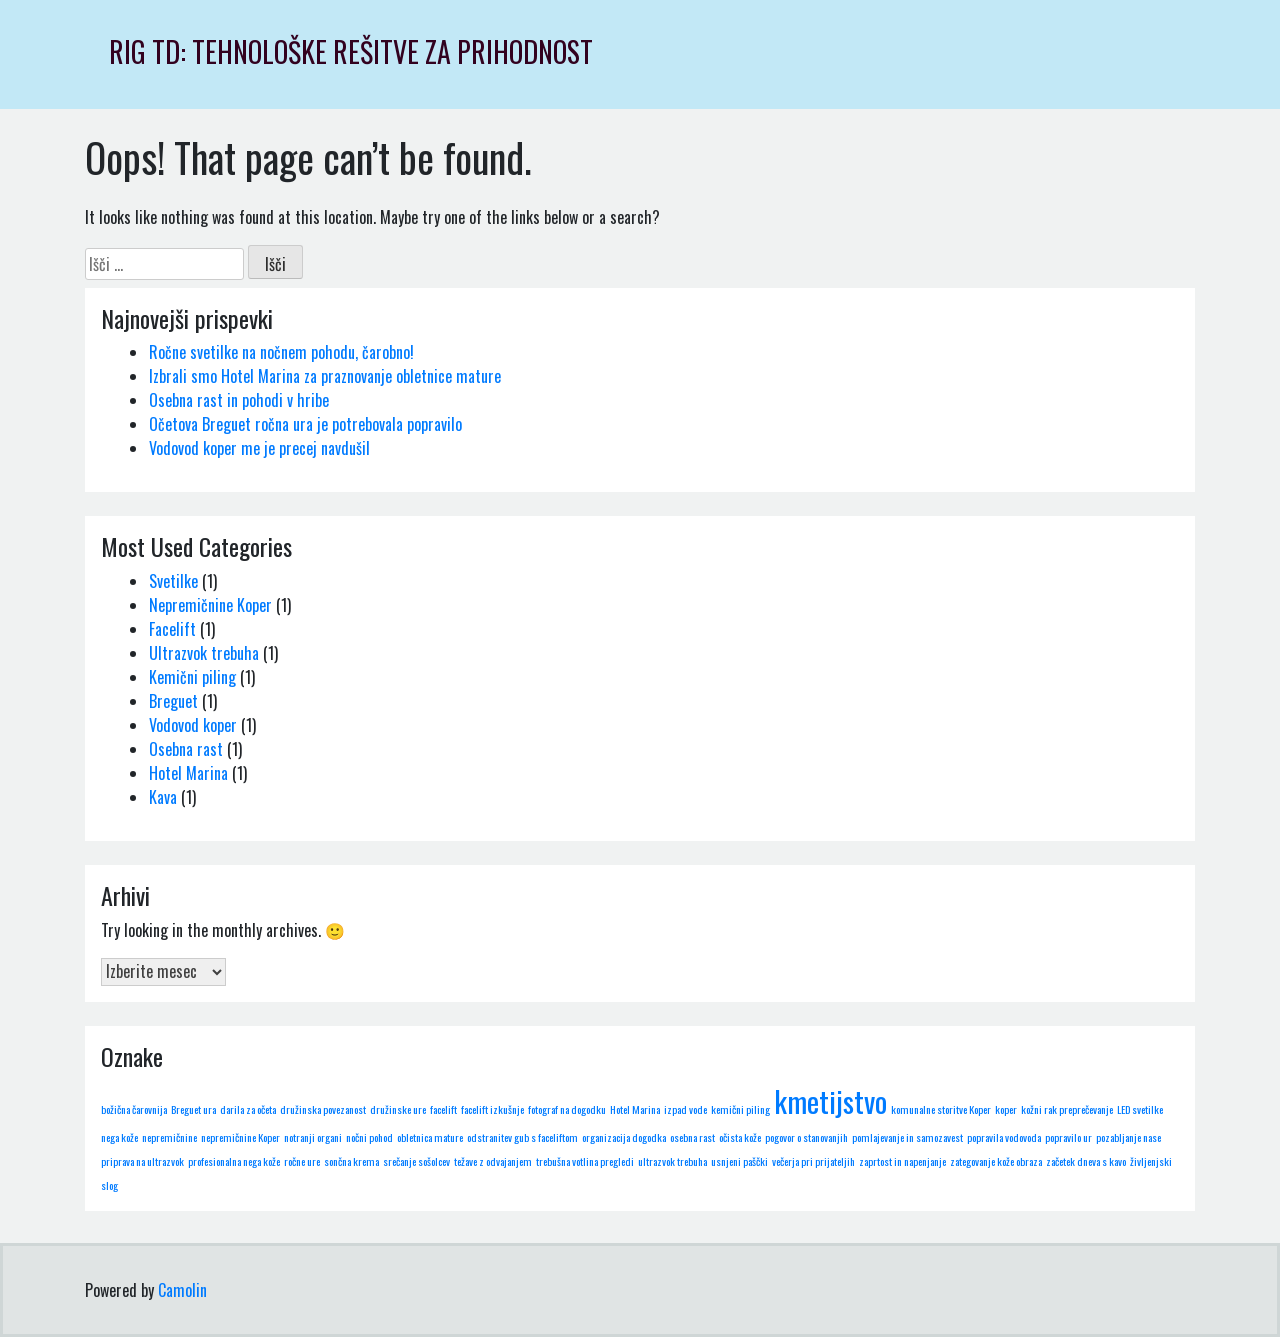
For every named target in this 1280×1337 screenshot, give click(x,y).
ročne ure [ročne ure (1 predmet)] (302, 1161)
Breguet (173, 701)
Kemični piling (192, 677)
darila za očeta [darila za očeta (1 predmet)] (248, 1109)
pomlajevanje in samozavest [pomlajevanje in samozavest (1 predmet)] (907, 1137)
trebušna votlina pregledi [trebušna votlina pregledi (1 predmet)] (585, 1161)
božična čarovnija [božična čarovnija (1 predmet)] (134, 1109)
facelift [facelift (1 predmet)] (443, 1109)
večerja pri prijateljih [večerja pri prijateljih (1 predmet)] (813, 1161)
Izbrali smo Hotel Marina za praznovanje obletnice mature (325, 376)
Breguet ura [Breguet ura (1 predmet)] (193, 1109)
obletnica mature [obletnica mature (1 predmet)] (430, 1137)
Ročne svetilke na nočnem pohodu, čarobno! (281, 352)
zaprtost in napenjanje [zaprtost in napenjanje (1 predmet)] (902, 1161)
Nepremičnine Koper (210, 605)
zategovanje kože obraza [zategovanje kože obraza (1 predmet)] (996, 1161)
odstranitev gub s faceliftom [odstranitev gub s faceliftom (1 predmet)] (522, 1137)
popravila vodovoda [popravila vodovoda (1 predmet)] (1004, 1137)
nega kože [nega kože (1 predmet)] (119, 1137)
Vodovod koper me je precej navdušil (259, 448)
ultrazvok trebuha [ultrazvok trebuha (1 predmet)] (672, 1161)
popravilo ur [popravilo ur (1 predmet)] (1068, 1137)
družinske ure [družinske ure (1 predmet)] (398, 1109)
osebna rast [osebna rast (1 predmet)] (692, 1137)
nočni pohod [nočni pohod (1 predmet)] (369, 1137)
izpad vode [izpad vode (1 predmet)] (685, 1109)
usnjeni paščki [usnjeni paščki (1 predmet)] (739, 1161)
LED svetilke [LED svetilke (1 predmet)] (1140, 1109)
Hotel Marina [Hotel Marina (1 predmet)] (635, 1109)
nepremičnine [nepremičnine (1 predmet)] (169, 1137)
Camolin (182, 1290)
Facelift (172, 629)
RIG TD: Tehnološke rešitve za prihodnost (351, 51)
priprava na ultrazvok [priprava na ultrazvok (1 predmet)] (142, 1161)
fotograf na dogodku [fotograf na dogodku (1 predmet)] (567, 1109)
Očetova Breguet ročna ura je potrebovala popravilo (305, 424)
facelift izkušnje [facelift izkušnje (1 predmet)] (492, 1109)
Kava (163, 797)
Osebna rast (186, 749)
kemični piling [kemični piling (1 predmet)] (740, 1109)
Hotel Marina (188, 773)
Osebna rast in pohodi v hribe (239, 400)
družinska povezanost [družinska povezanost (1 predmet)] (323, 1109)
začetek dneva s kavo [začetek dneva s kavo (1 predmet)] (1086, 1161)
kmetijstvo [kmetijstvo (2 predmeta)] (830, 1100)
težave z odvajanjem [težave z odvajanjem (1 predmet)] (493, 1161)
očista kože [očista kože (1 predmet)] (740, 1137)
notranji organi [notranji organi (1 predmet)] (313, 1137)
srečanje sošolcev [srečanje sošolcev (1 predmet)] (416, 1161)
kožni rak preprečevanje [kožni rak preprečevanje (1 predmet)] (1067, 1109)
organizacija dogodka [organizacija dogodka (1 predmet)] (624, 1137)
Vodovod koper (193, 725)
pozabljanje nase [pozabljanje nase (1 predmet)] (1128, 1137)
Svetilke (173, 581)
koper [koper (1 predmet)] (1006, 1109)
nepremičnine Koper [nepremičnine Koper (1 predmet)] (240, 1137)
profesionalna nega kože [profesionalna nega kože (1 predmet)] (234, 1161)
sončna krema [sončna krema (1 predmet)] (351, 1161)
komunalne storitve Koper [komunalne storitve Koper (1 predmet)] (941, 1109)
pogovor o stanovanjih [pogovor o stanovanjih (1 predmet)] (806, 1137)
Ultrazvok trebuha (204, 653)
